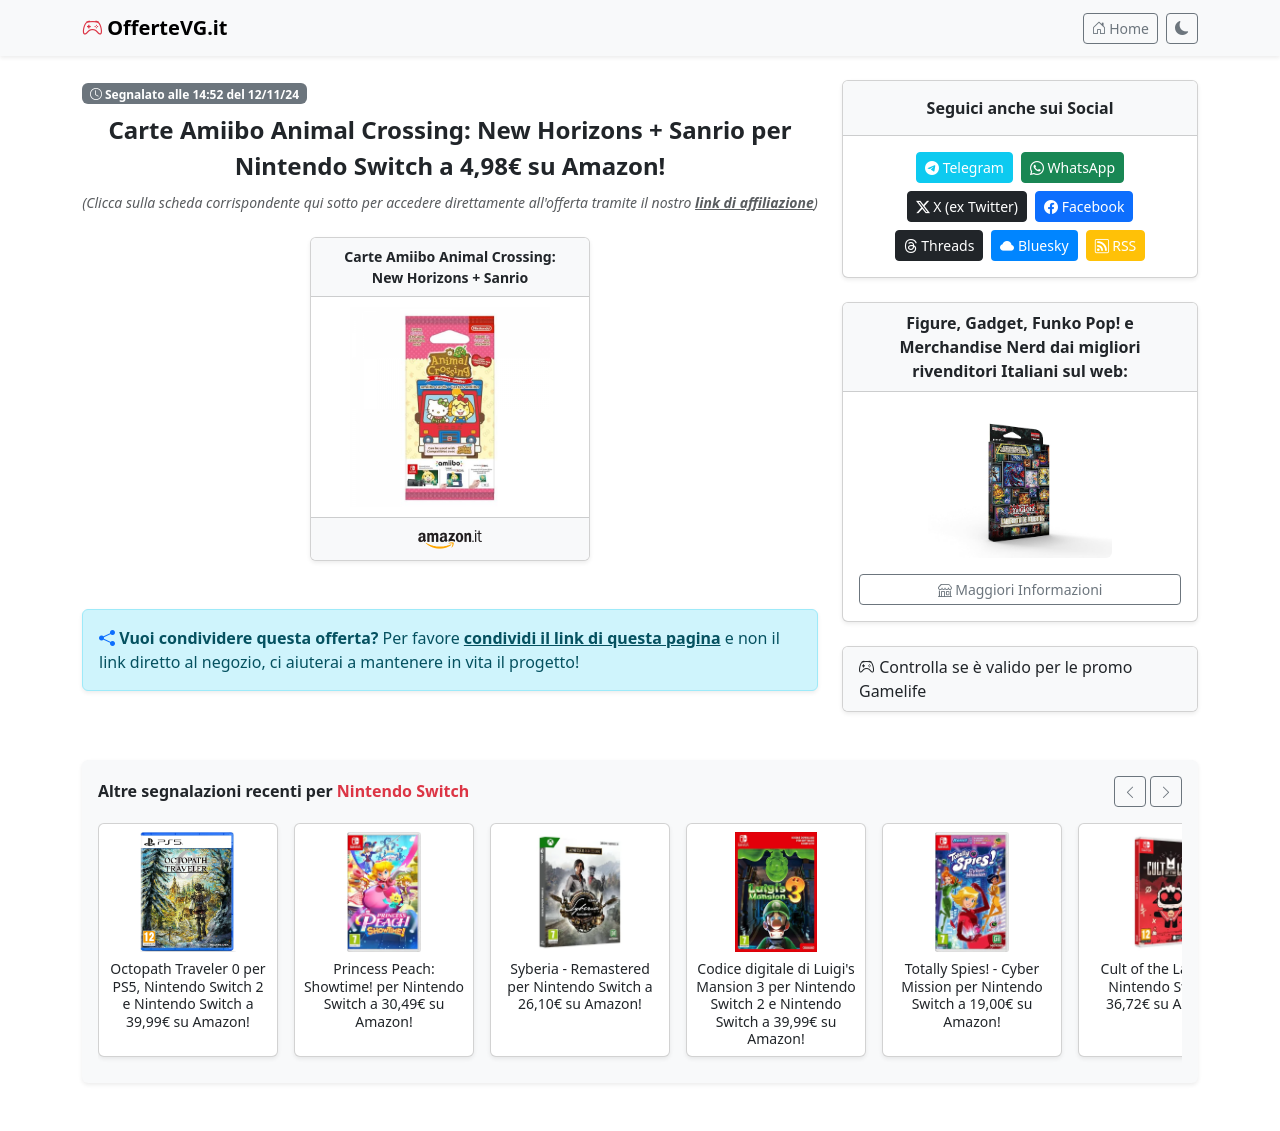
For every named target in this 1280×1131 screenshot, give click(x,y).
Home (1120, 28)
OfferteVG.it (155, 27)
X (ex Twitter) (967, 206)
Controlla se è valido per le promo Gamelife (995, 679)
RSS (1116, 245)
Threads (939, 245)
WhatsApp (1072, 167)
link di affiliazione (754, 202)
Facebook (1084, 206)
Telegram (964, 167)
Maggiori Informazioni (1020, 589)
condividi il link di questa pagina (592, 638)
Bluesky (1034, 245)
